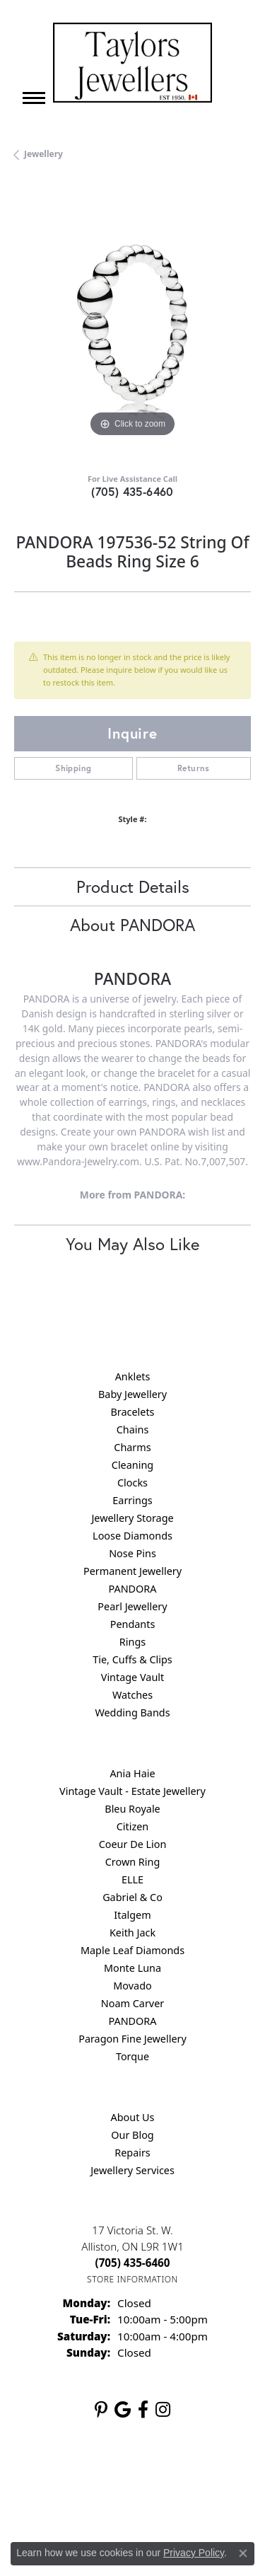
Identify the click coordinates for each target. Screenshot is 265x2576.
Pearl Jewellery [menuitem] (132, 1606)
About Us (133, 2117)
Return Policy (97, 2475)
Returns (193, 768)
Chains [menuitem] (133, 1429)
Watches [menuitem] (132, 1695)
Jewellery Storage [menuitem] (132, 1518)
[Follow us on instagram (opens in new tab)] (162, 2409)
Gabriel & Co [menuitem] (132, 1897)
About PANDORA (132, 924)
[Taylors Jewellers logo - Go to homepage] (132, 63)
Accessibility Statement (180, 2502)
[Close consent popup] (243, 2553)
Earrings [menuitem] (132, 1500)
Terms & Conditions (76, 2502)
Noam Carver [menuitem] (132, 2003)
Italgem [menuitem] (132, 1915)
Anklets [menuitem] (133, 1376)
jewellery (43, 154)
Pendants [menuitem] (132, 1624)
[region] (132, 322)
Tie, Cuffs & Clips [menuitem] (132, 1659)
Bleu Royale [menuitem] (132, 1808)
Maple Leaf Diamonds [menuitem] (132, 1950)
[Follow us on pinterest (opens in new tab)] (101, 2409)
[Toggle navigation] (33, 98)
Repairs (132, 2152)
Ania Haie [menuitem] (132, 1773)
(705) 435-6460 (132, 491)
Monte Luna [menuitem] (132, 1968)
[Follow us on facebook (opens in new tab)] (143, 2409)
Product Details (132, 886)
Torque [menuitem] (132, 2056)
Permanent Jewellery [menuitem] (132, 1571)
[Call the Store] (132, 2263)
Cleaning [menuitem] (132, 1465)
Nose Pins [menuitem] (132, 1553)
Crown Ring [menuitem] (132, 1862)
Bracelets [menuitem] (132, 1412)
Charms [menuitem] (132, 1447)
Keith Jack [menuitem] (132, 1932)
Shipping (73, 768)
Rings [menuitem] (132, 1641)
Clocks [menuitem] (132, 1482)
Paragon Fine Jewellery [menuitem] (132, 2038)
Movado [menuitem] (132, 1985)
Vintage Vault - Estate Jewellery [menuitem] (132, 1791)
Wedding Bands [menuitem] (132, 1712)
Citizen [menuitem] (133, 1826)
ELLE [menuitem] (132, 1879)
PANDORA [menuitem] (132, 1588)
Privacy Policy (167, 2475)
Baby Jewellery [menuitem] (132, 1394)
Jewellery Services (132, 2170)
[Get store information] (132, 2279)
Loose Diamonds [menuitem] (132, 1535)
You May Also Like (132, 1243)
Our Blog (132, 2135)
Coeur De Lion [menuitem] (133, 1844)
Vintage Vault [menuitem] (132, 1677)
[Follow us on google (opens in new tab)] (122, 2409)
